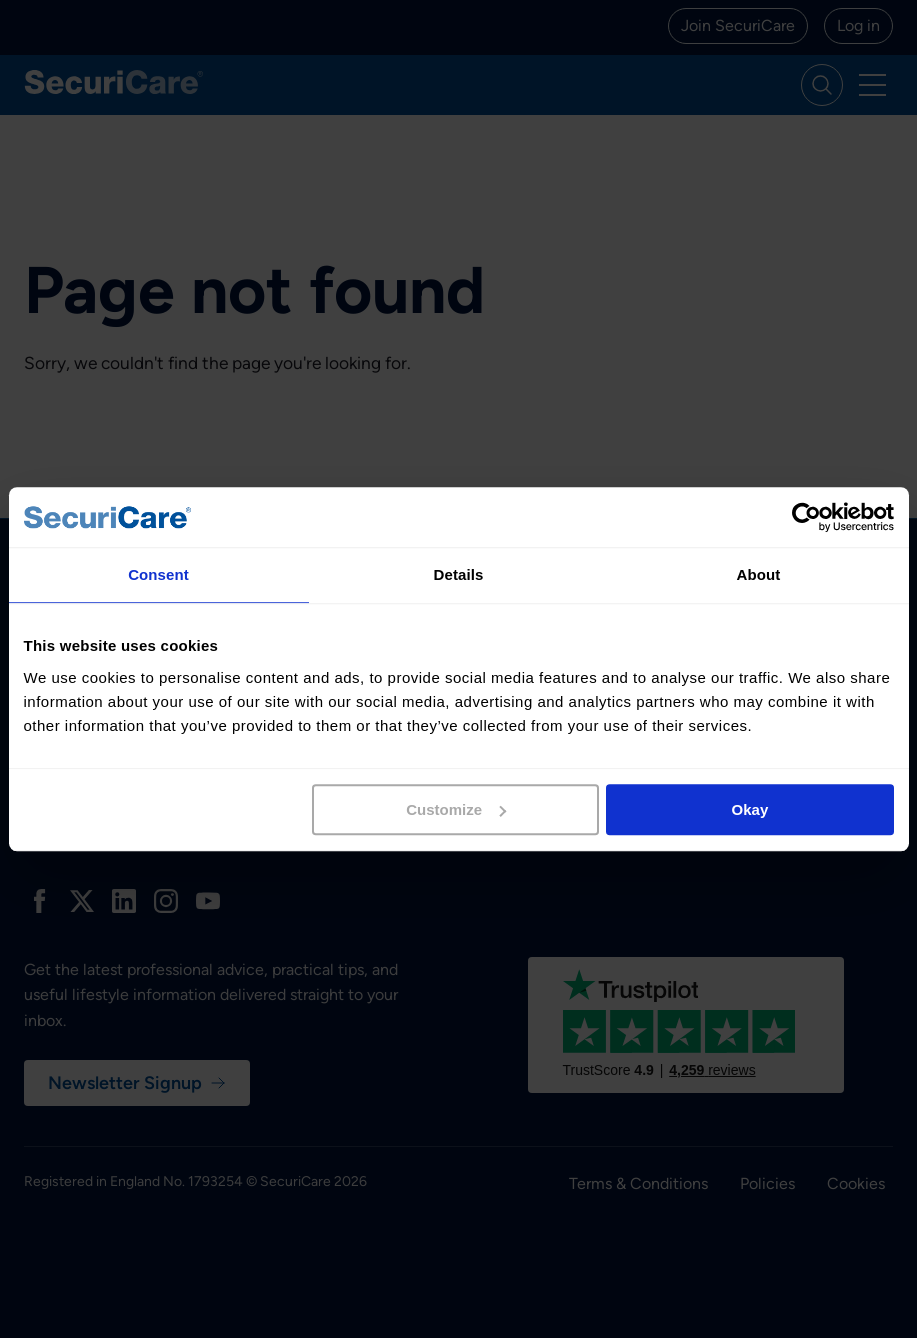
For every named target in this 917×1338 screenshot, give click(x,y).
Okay (750, 809)
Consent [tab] (158, 574)
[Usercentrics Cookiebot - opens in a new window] (806, 517)
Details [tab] (459, 574)
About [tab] (759, 574)
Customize (456, 809)
